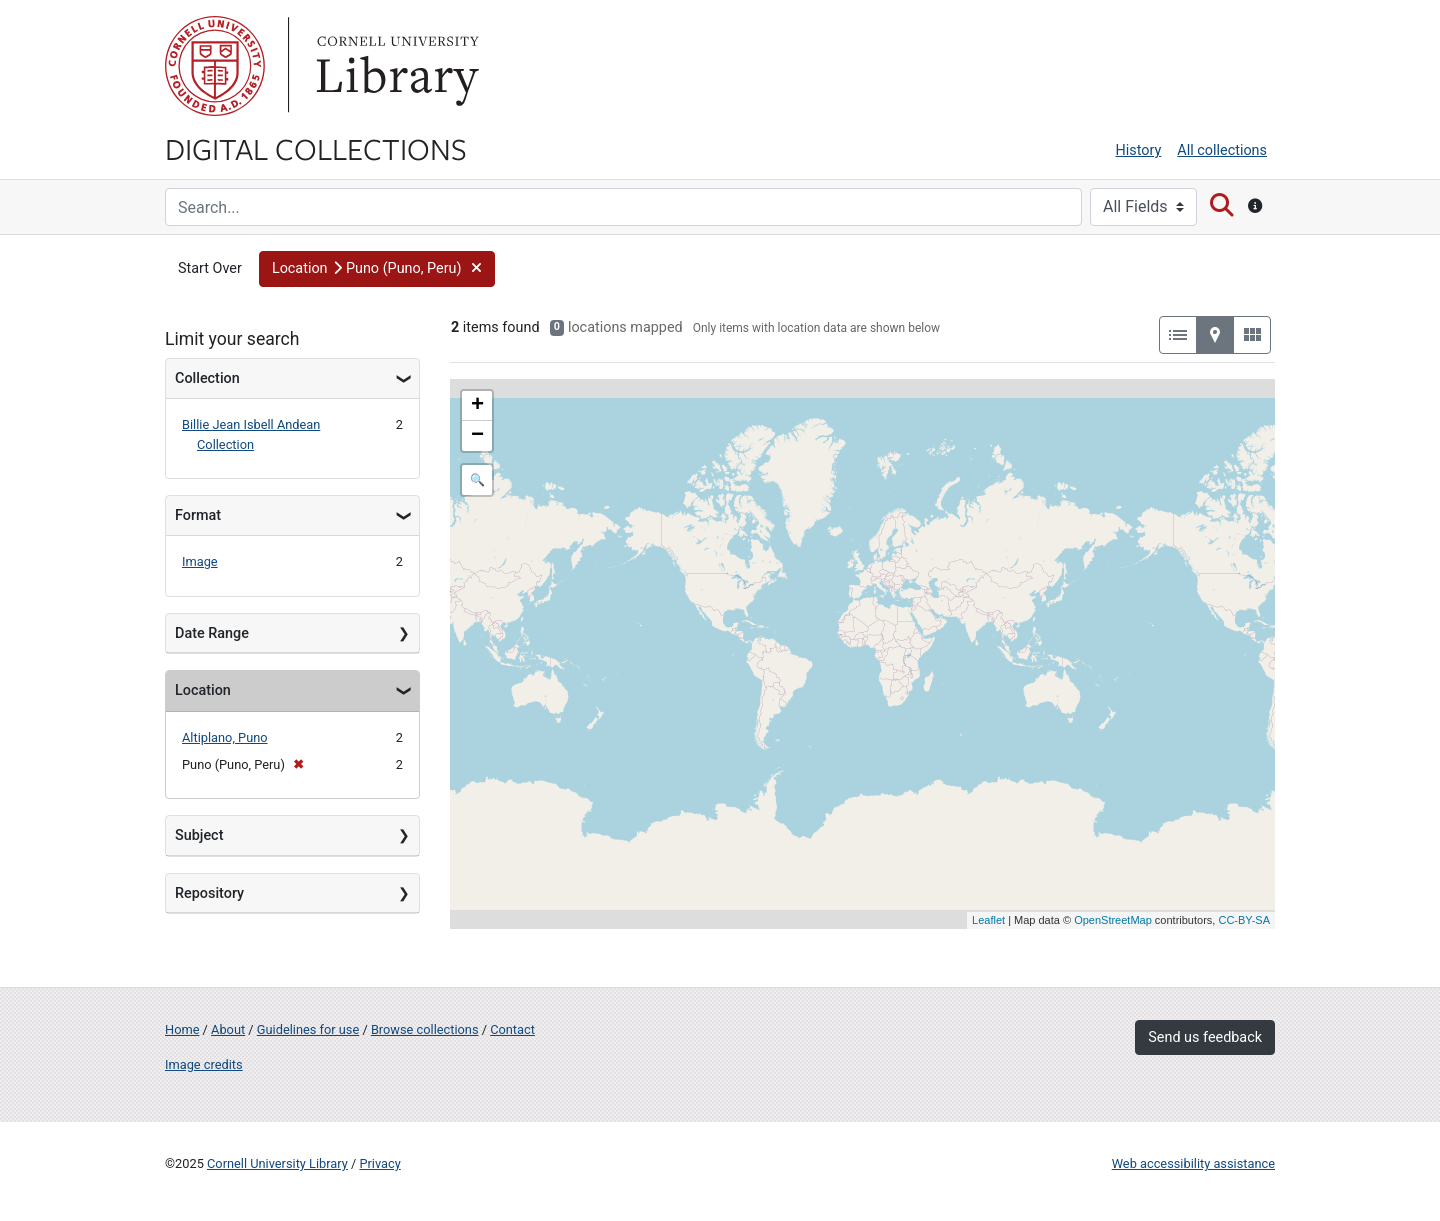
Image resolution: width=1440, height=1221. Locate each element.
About (228, 1029)
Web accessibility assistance (1193, 1163)
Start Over (210, 268)
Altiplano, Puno (225, 737)
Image (200, 561)
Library (395, 66)
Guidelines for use (308, 1029)
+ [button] (477, 406)
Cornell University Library (277, 1163)
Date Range (212, 633)
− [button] (477, 436)
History (1139, 150)
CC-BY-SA (1244, 920)
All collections (1222, 150)
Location (203, 690)
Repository (209, 893)
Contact (512, 1029)
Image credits (204, 1064)
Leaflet (988, 920)
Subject (199, 835)
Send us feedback (1205, 1037)
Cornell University (215, 66)
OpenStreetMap (1113, 920)
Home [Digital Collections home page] (182, 1029)
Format (198, 515)
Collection (207, 378)
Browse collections (425, 1029)
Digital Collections (316, 148)
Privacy (379, 1163)
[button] (377, 269)
